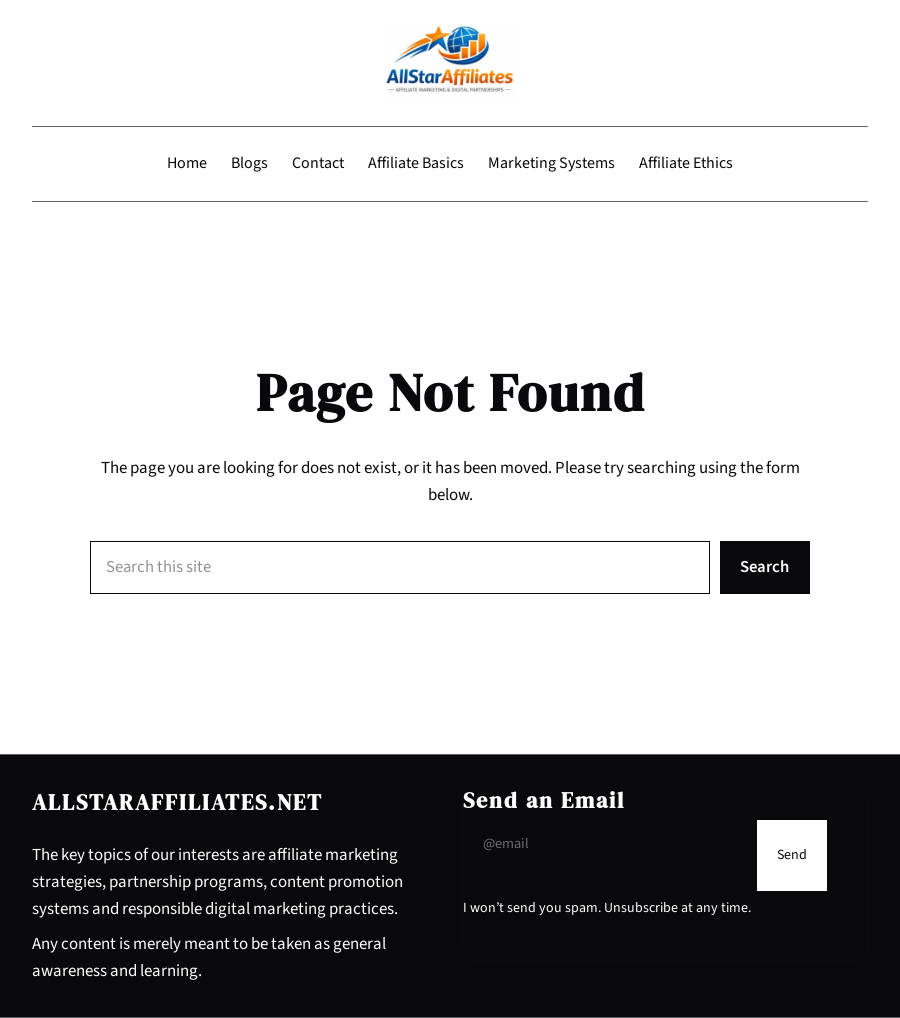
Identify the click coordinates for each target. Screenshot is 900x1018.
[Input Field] (605, 843)
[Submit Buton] (792, 855)
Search (764, 567)
